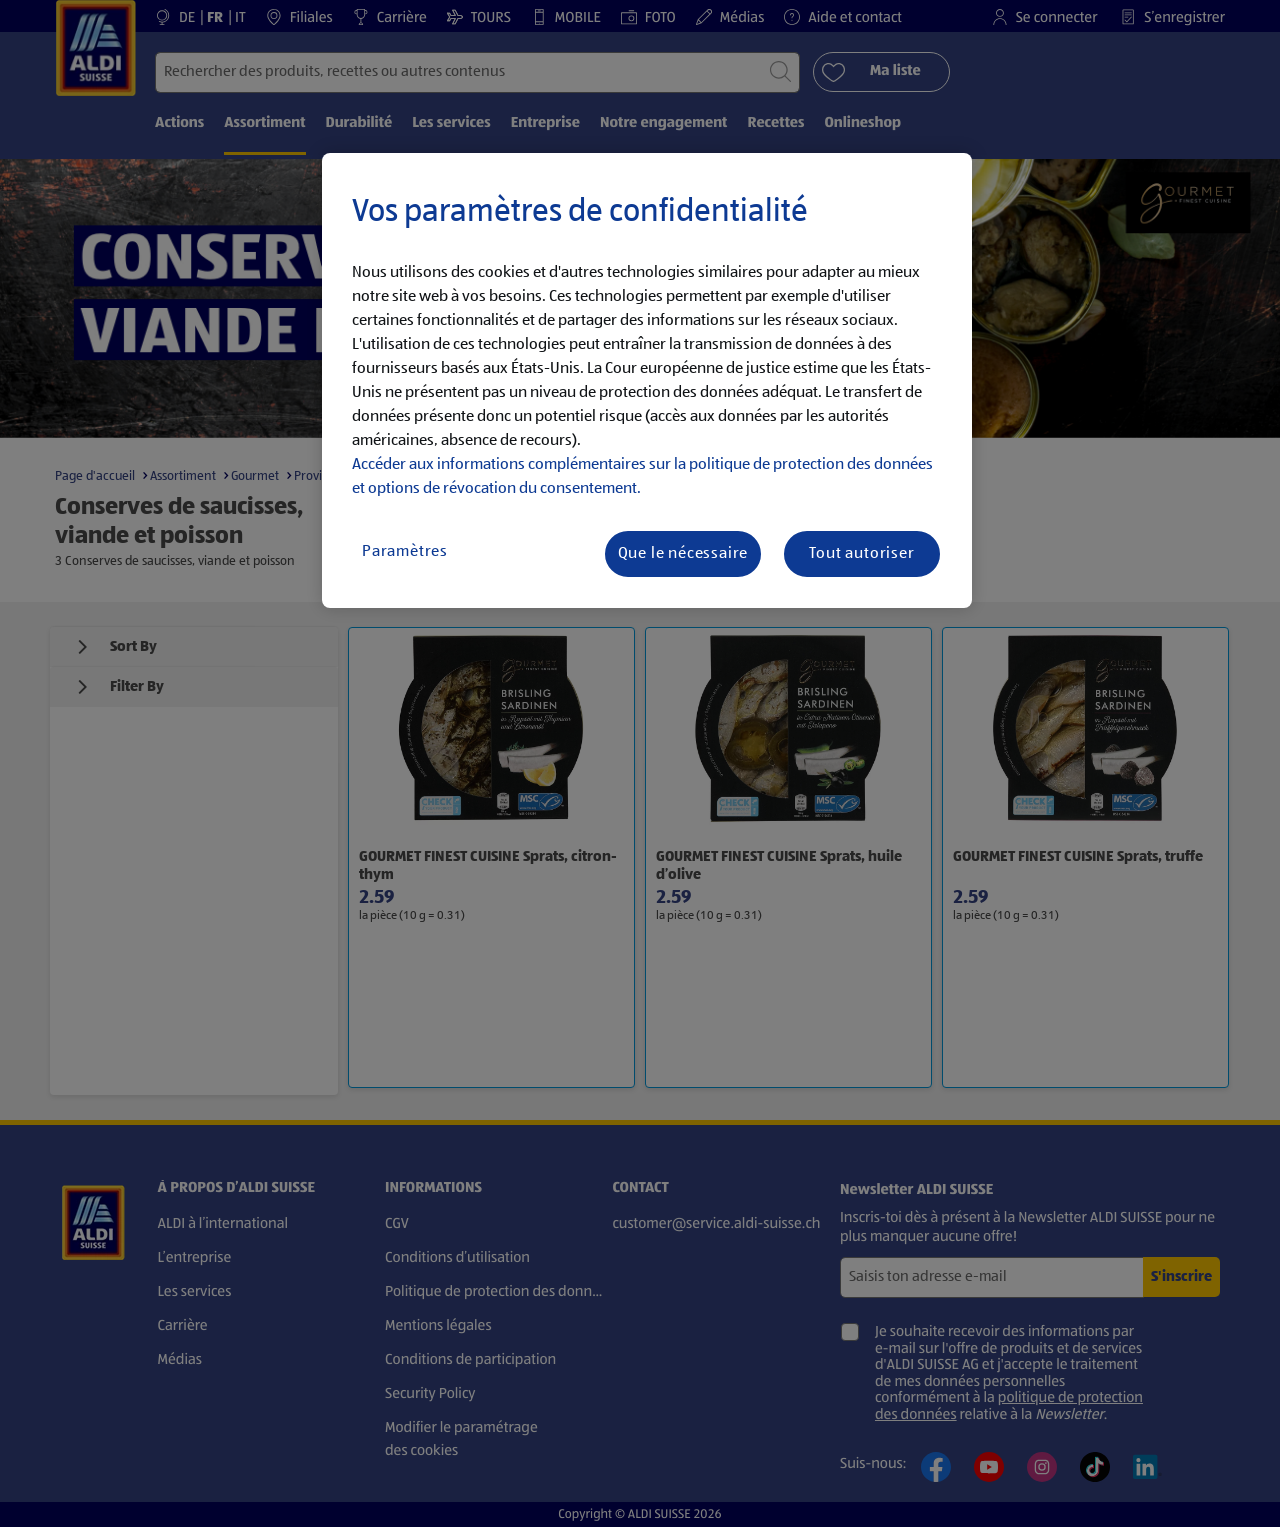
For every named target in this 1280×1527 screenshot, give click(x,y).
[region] (647, 381)
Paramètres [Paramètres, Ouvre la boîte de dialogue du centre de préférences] (405, 552)
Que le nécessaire (683, 554)
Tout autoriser (861, 554)
